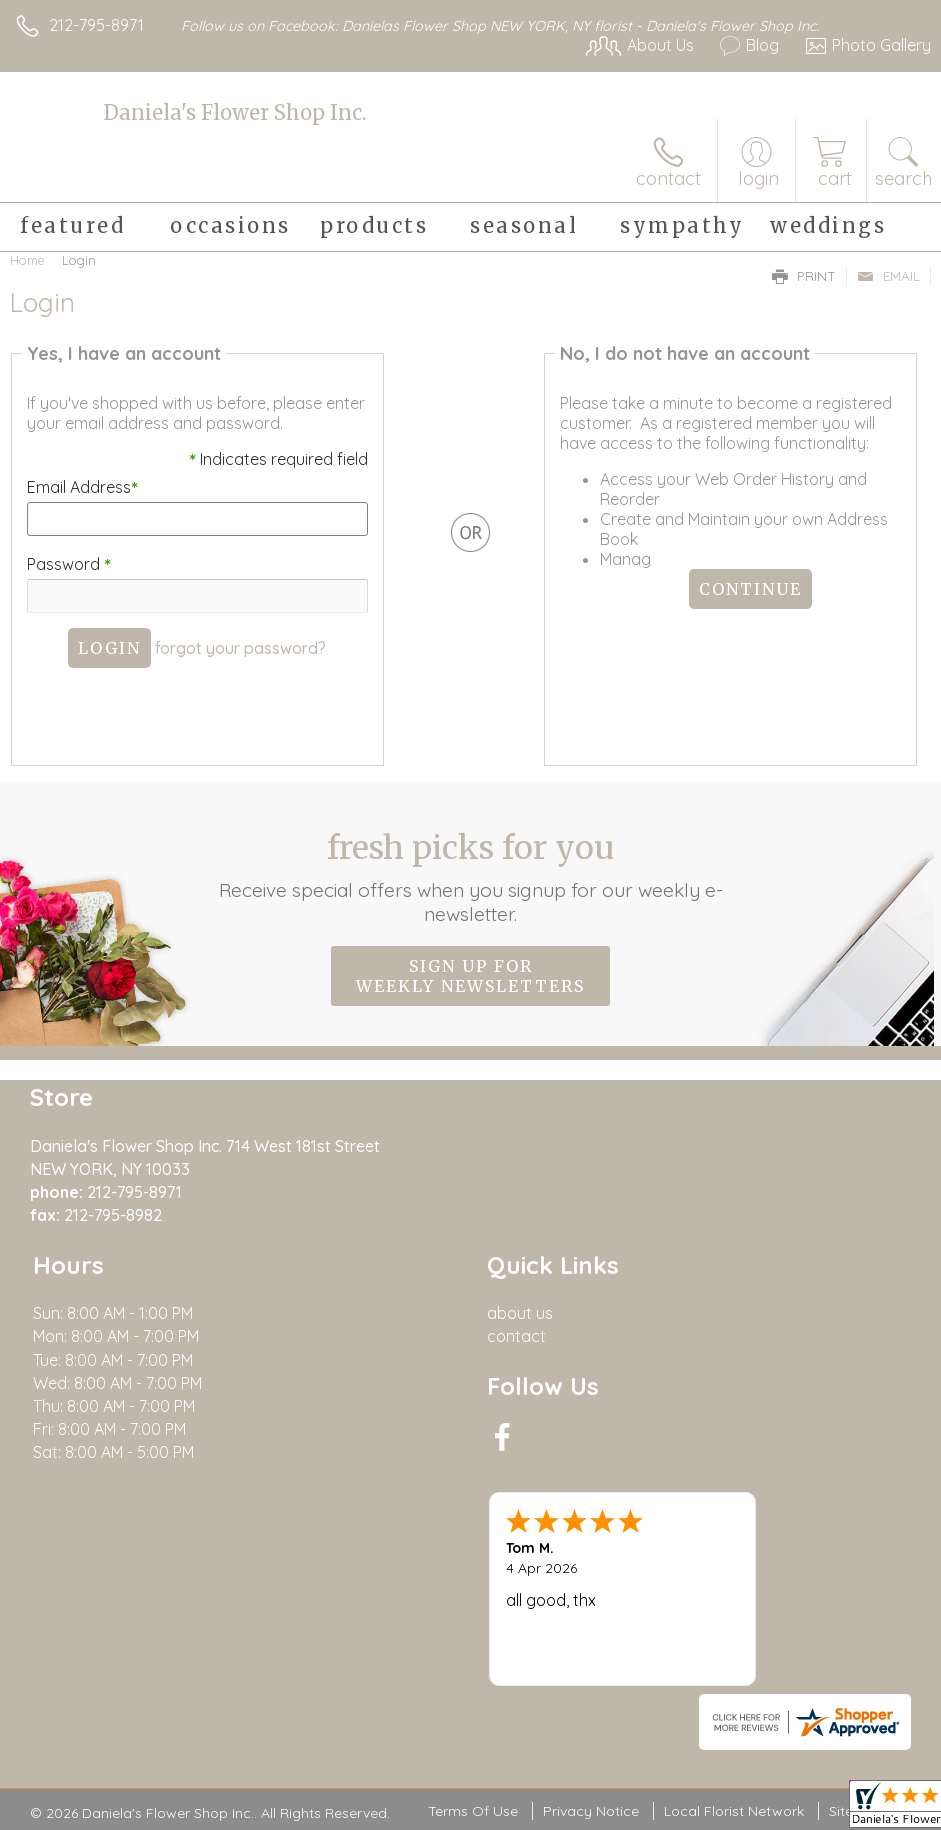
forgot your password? (240, 648)
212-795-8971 (96, 25)
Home (27, 260)
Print (804, 276)
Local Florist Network (734, 1811)
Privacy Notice (591, 1811)
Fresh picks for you (470, 877)
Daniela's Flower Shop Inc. (235, 112)
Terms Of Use (473, 1811)
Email (888, 276)
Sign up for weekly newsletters (470, 976)
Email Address (81, 487)
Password (68, 564)
